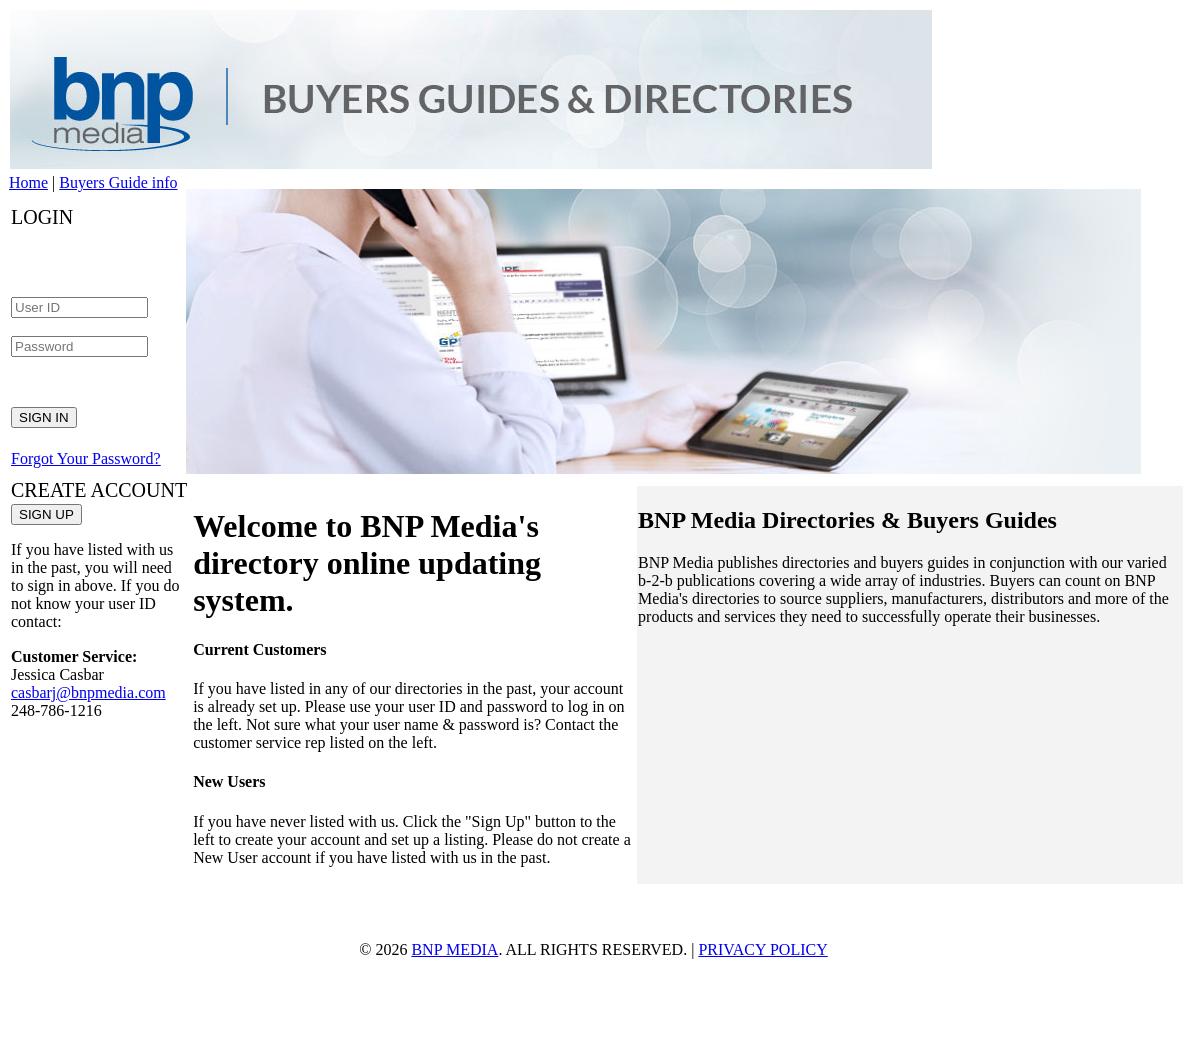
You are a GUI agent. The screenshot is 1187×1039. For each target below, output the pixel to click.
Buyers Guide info (118, 182)
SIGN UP (46, 514)
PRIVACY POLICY (762, 949)
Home (28, 182)
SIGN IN (44, 417)
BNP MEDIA (454, 949)
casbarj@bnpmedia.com (88, 692)
